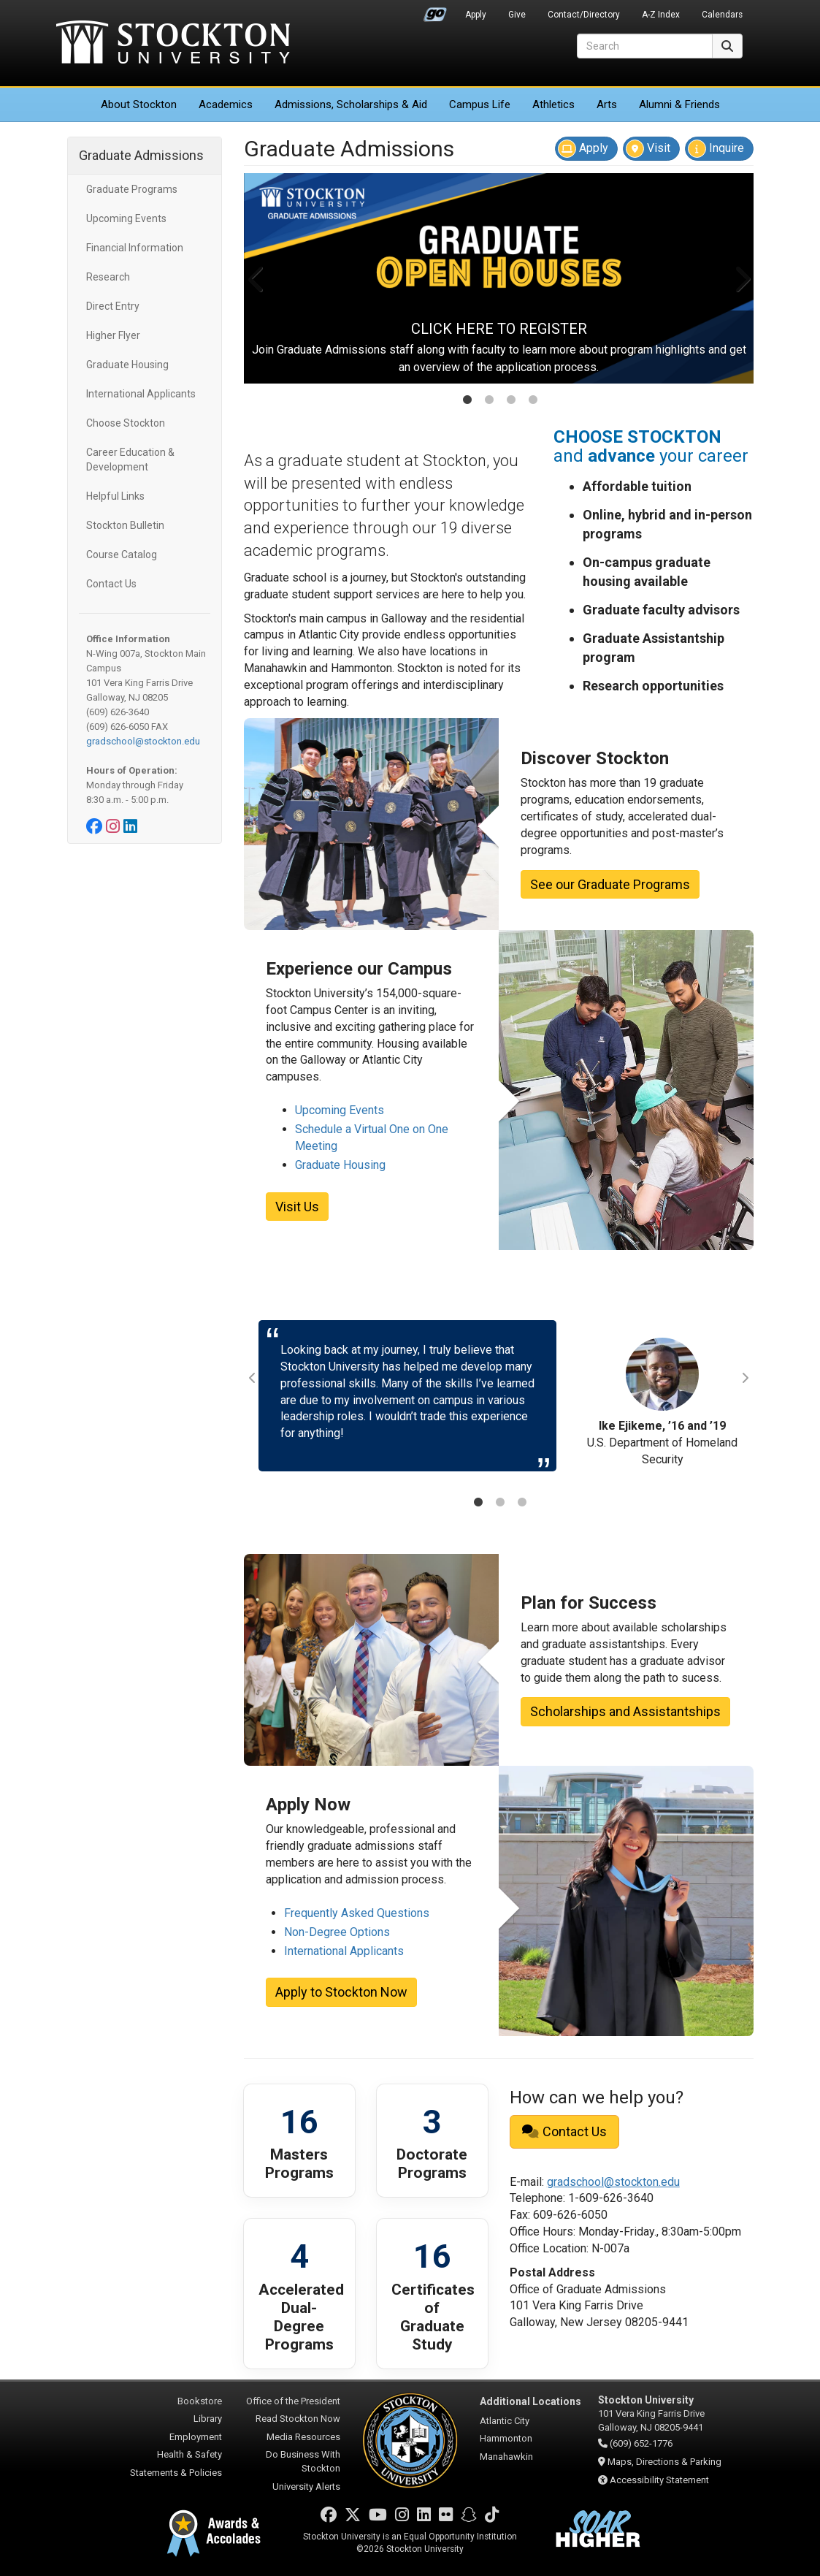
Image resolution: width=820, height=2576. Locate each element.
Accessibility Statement (659, 2479)
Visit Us (297, 1206)
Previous (256, 278)
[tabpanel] (499, 278)
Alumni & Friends (679, 104)
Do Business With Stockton (303, 2461)
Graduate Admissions (141, 155)
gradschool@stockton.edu (143, 741)
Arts (607, 104)
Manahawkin (506, 2456)
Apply (475, 14)
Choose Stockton (125, 423)
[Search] (645, 46)
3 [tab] (511, 401)
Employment (195, 2436)
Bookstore (199, 2401)
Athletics (553, 104)
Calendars (722, 14)
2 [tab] (489, 401)
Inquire (716, 149)
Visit (648, 149)
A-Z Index (661, 14)
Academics (226, 104)
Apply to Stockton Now (341, 1992)
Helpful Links (115, 496)
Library (207, 2418)
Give (517, 14)
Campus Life (479, 104)
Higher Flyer (113, 335)
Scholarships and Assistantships (625, 1711)
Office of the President (293, 2401)
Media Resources (303, 2436)
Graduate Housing (127, 364)
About (139, 104)
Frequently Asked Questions (356, 1913)
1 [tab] (467, 401)
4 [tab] (533, 401)
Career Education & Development (130, 459)
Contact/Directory (584, 14)
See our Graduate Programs (610, 884)
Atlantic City (504, 2420)
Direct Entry (112, 306)
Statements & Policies (176, 2472)
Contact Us (111, 584)
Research (108, 277)
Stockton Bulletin (125, 525)
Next (741, 278)
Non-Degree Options (337, 1932)
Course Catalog (121, 554)
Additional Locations (530, 2401)
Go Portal (435, 11)
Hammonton (506, 2438)
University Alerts (306, 2486)
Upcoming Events (126, 218)
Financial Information (134, 248)
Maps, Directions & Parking (664, 2461)
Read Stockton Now (298, 2418)
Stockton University (173, 44)
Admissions (351, 104)
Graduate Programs (131, 189)
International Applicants (141, 394)
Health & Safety (189, 2454)
